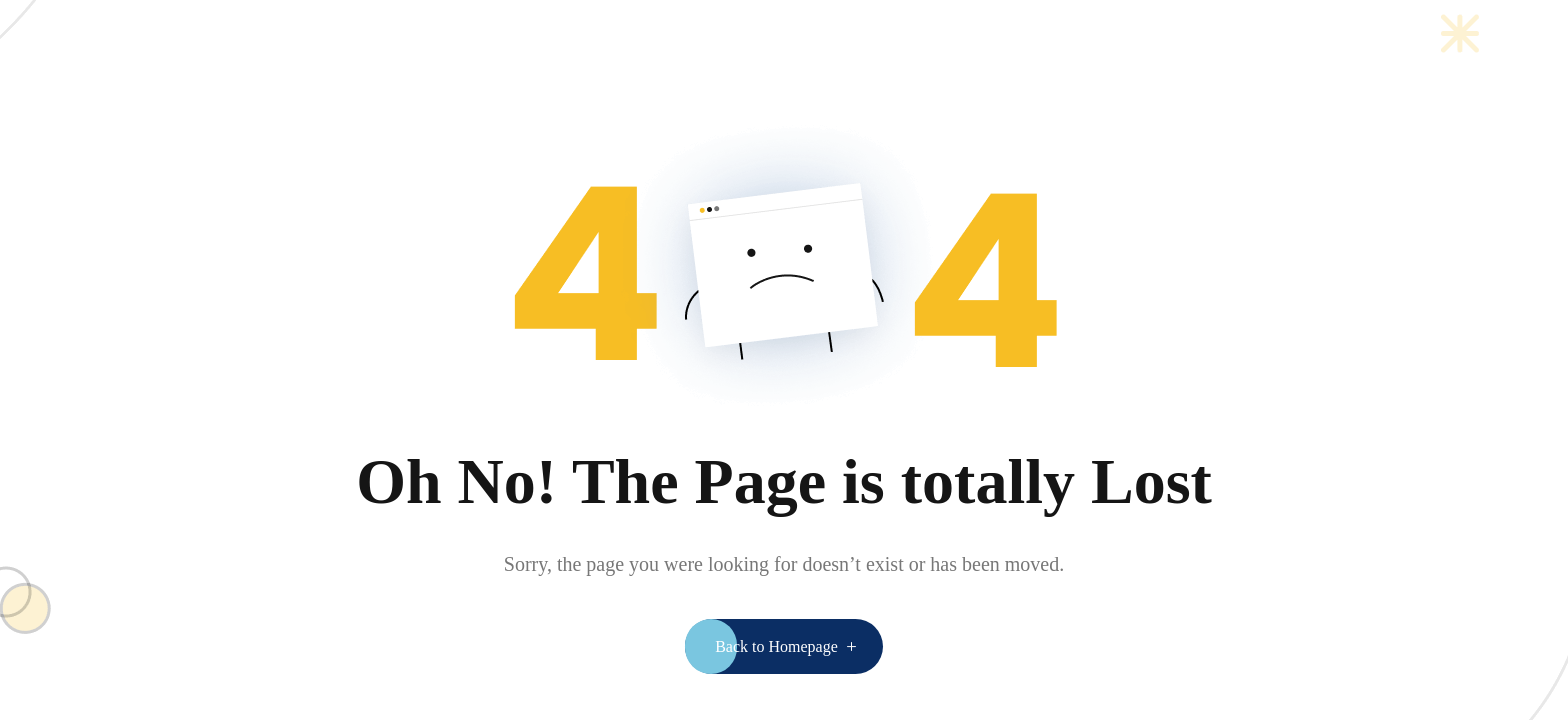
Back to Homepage (776, 646)
